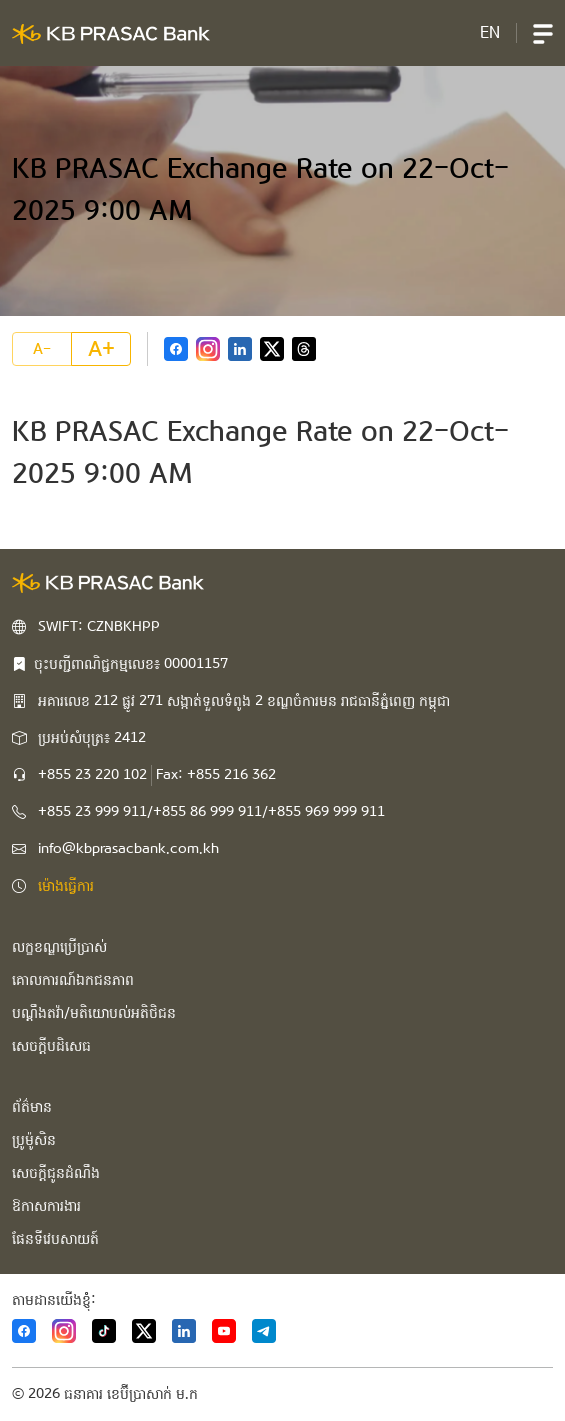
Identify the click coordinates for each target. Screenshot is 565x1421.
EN (490, 32)
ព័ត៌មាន (32, 1107)
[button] (543, 33)
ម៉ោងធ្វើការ (66, 886)
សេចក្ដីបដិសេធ (51, 1046)
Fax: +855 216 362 (216, 775)
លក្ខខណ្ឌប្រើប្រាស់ (59, 947)
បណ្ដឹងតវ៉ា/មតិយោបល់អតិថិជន (94, 1013)
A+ (101, 349)
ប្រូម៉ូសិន (34, 1140)
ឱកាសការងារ (46, 1206)
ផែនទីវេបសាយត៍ (55, 1239)
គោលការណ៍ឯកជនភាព (73, 980)
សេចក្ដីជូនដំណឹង (56, 1173)
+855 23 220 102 (92, 775)
